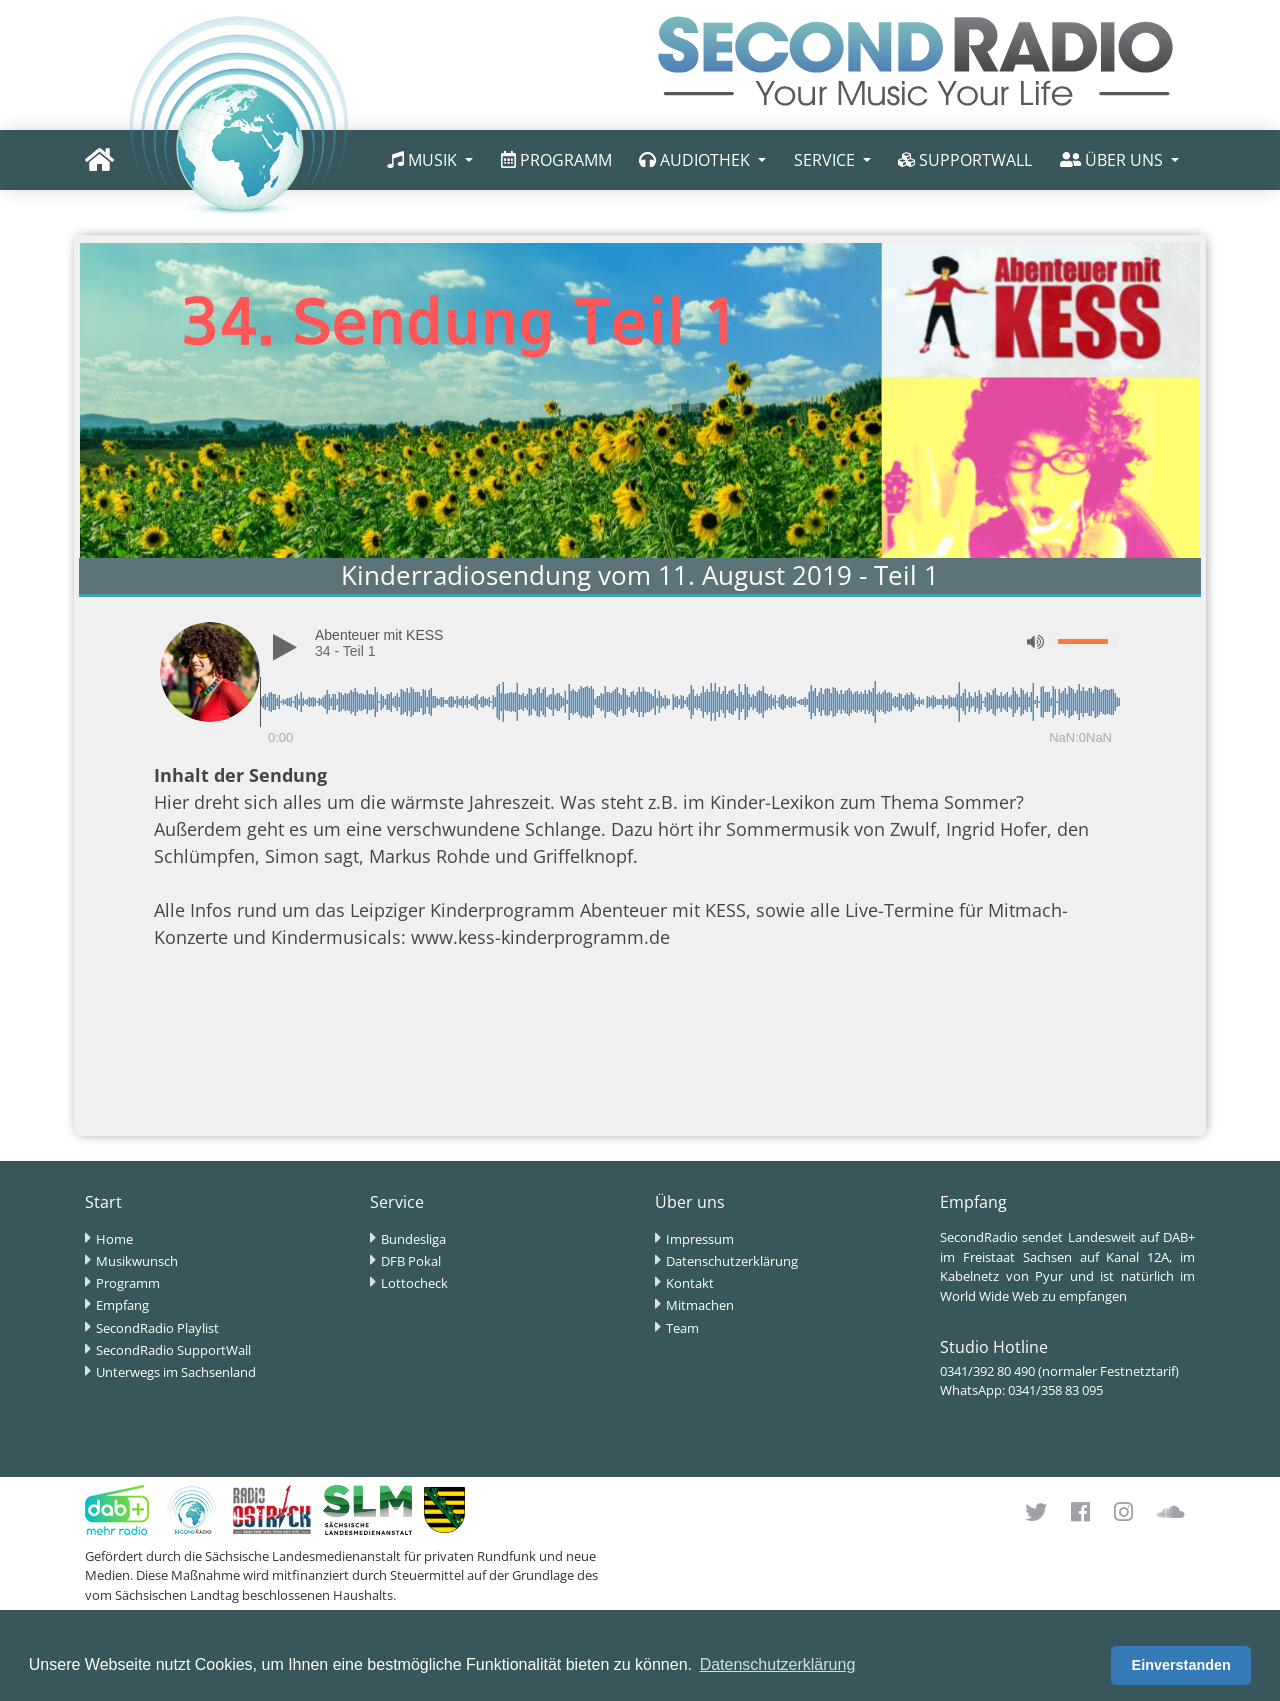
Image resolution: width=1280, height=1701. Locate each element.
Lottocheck (414, 1283)
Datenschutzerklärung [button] (778, 1664)
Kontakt (690, 1283)
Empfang (122, 1305)
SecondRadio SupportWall (173, 1350)
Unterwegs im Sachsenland (176, 1372)
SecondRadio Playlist (157, 1328)
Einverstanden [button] (1181, 1665)
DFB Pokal (411, 1261)
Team (682, 1328)
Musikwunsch (137, 1261)
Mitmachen (700, 1305)
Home (114, 1239)
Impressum (700, 1239)
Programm (128, 1283)
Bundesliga (413, 1239)
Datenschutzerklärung (732, 1261)
